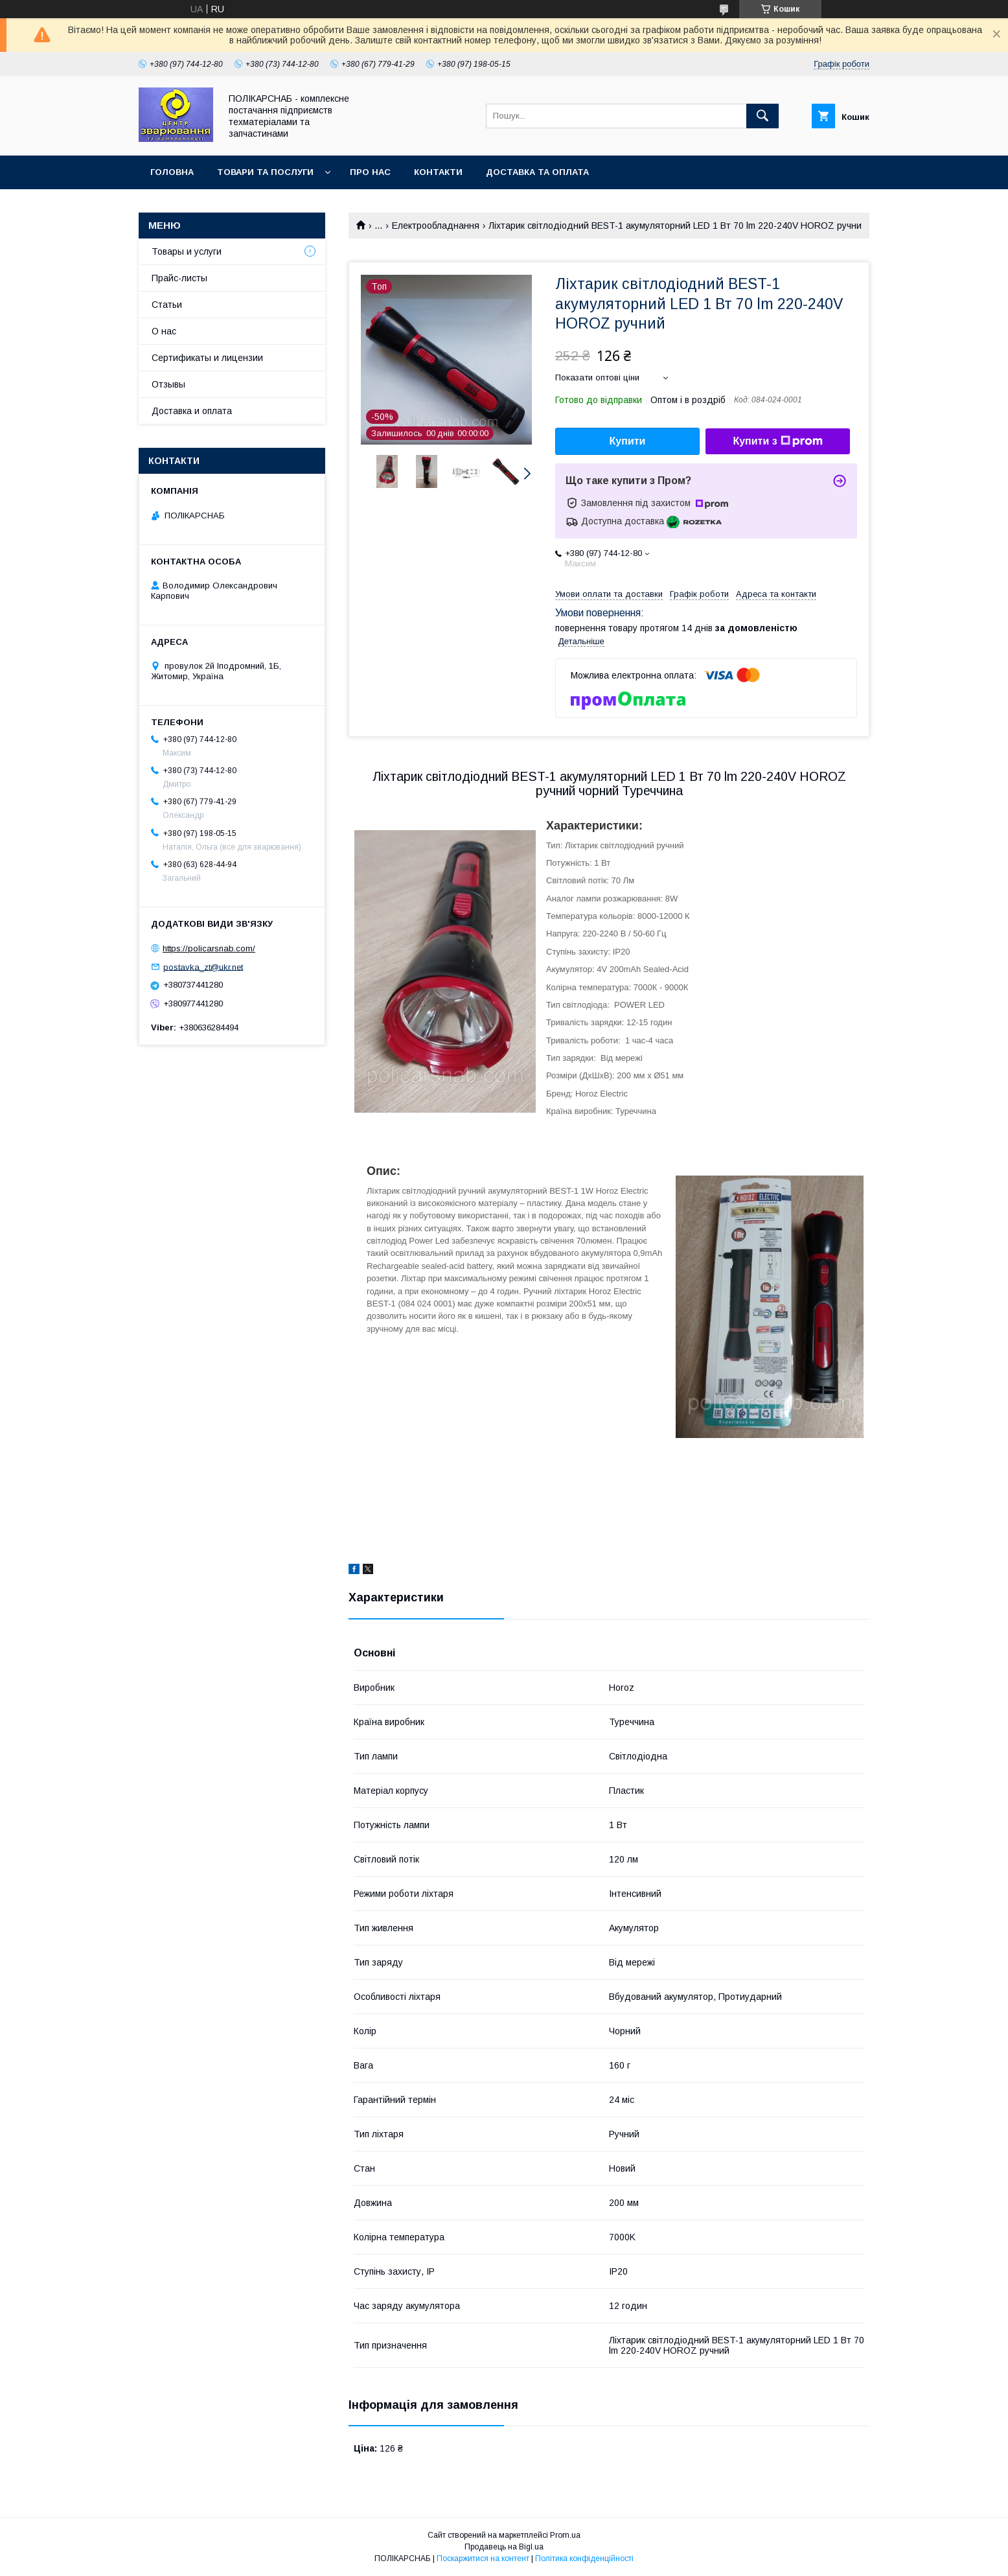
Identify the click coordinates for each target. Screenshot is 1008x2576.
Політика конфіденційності (584, 2558)
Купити (628, 441)
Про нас (370, 172)
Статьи (167, 304)
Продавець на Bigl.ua (504, 2546)
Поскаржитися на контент (483, 2558)
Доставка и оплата (192, 411)
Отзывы (168, 384)
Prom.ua (565, 2535)
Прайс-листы (179, 278)
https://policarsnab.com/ (209, 948)
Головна (172, 172)
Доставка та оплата (537, 172)
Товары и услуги (187, 251)
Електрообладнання (435, 225)
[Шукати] (762, 116)
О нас (164, 331)
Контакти (438, 172)
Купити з (777, 441)
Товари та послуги (265, 172)
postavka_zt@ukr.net (203, 966)
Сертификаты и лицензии (207, 358)
